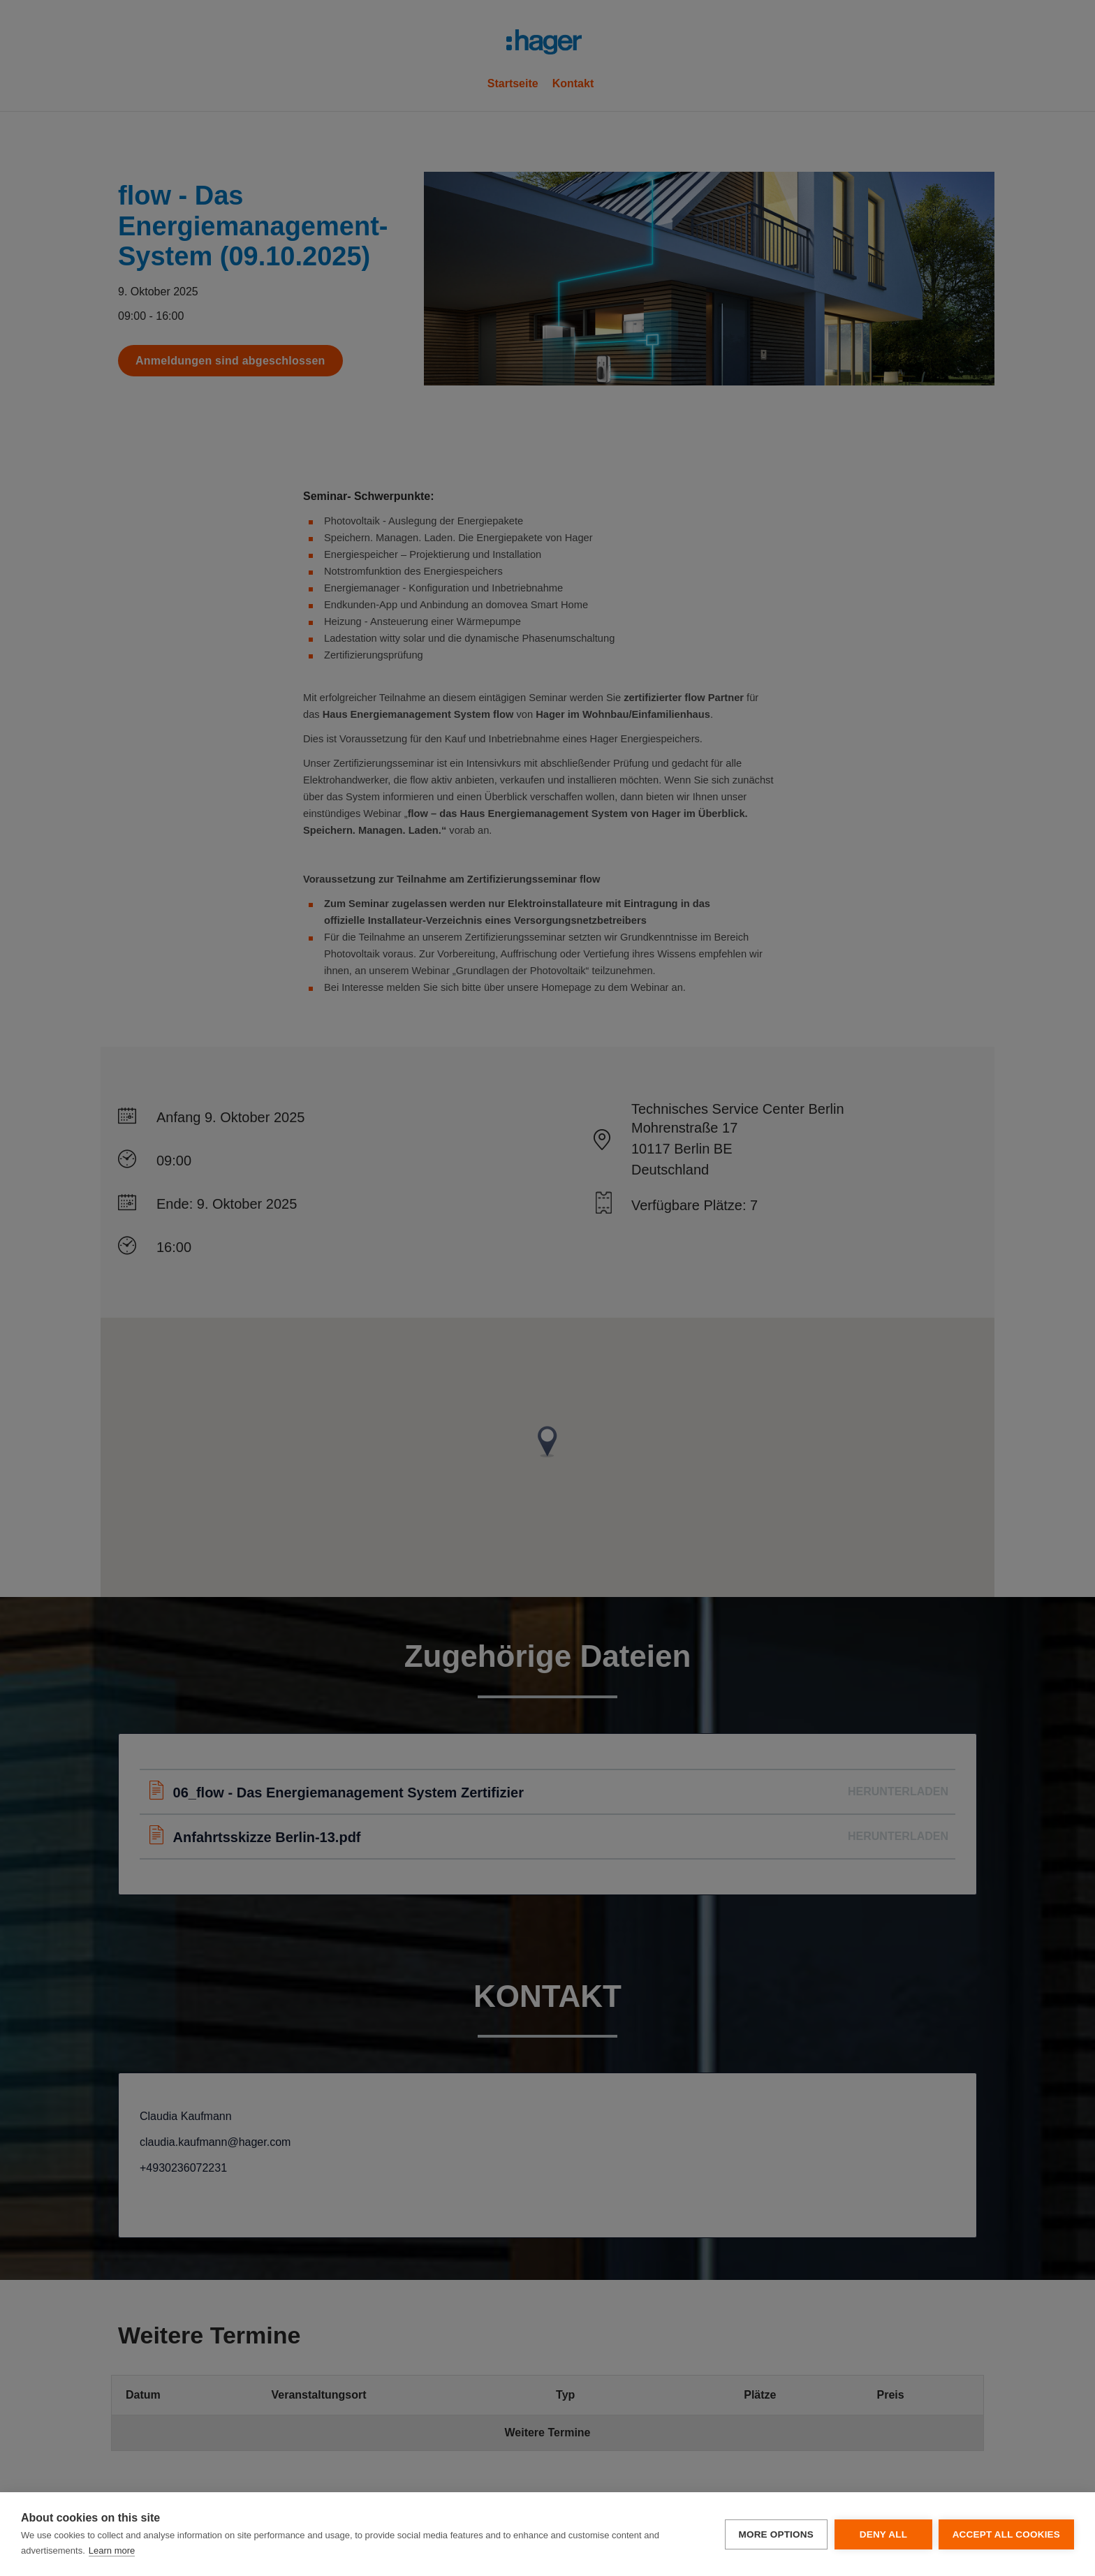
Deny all (882, 2534)
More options (774, 2534)
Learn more (112, 2550)
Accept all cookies (1006, 2534)
